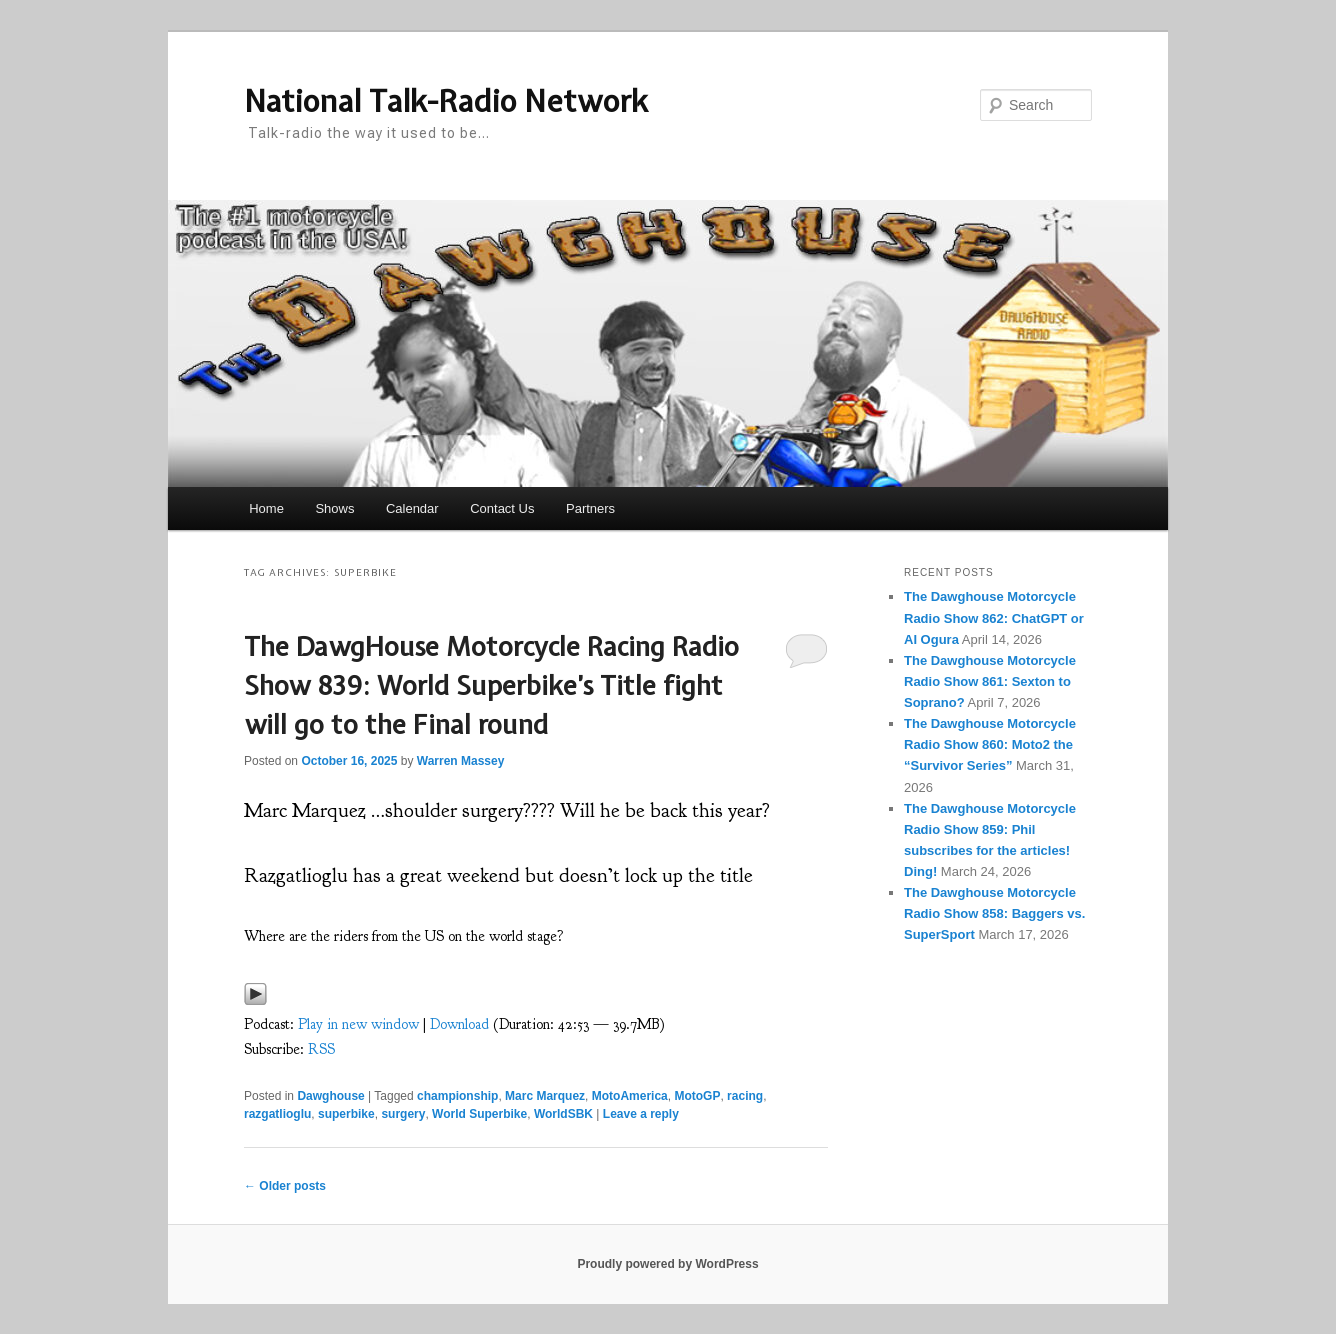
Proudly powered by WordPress (667, 1264)
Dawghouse (330, 1096)
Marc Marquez (545, 1096)
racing (745, 1096)
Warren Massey (461, 761)
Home (266, 508)
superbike (346, 1114)
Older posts (285, 1186)
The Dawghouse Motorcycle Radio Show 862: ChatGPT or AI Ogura (994, 617)
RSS (321, 1049)
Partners (590, 508)
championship (457, 1096)
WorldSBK (563, 1114)
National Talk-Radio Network (446, 101)
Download (459, 1024)
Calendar (412, 508)
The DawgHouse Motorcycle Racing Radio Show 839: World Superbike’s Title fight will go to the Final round (491, 685)
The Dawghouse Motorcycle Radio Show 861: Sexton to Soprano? (990, 681)
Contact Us (502, 508)
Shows (334, 508)
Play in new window (358, 1024)
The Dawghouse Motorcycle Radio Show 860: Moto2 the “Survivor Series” (990, 744)
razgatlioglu (277, 1114)
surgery (403, 1114)
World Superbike (479, 1114)
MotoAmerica (630, 1096)
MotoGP (697, 1096)
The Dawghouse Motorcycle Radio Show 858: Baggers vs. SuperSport (994, 913)
